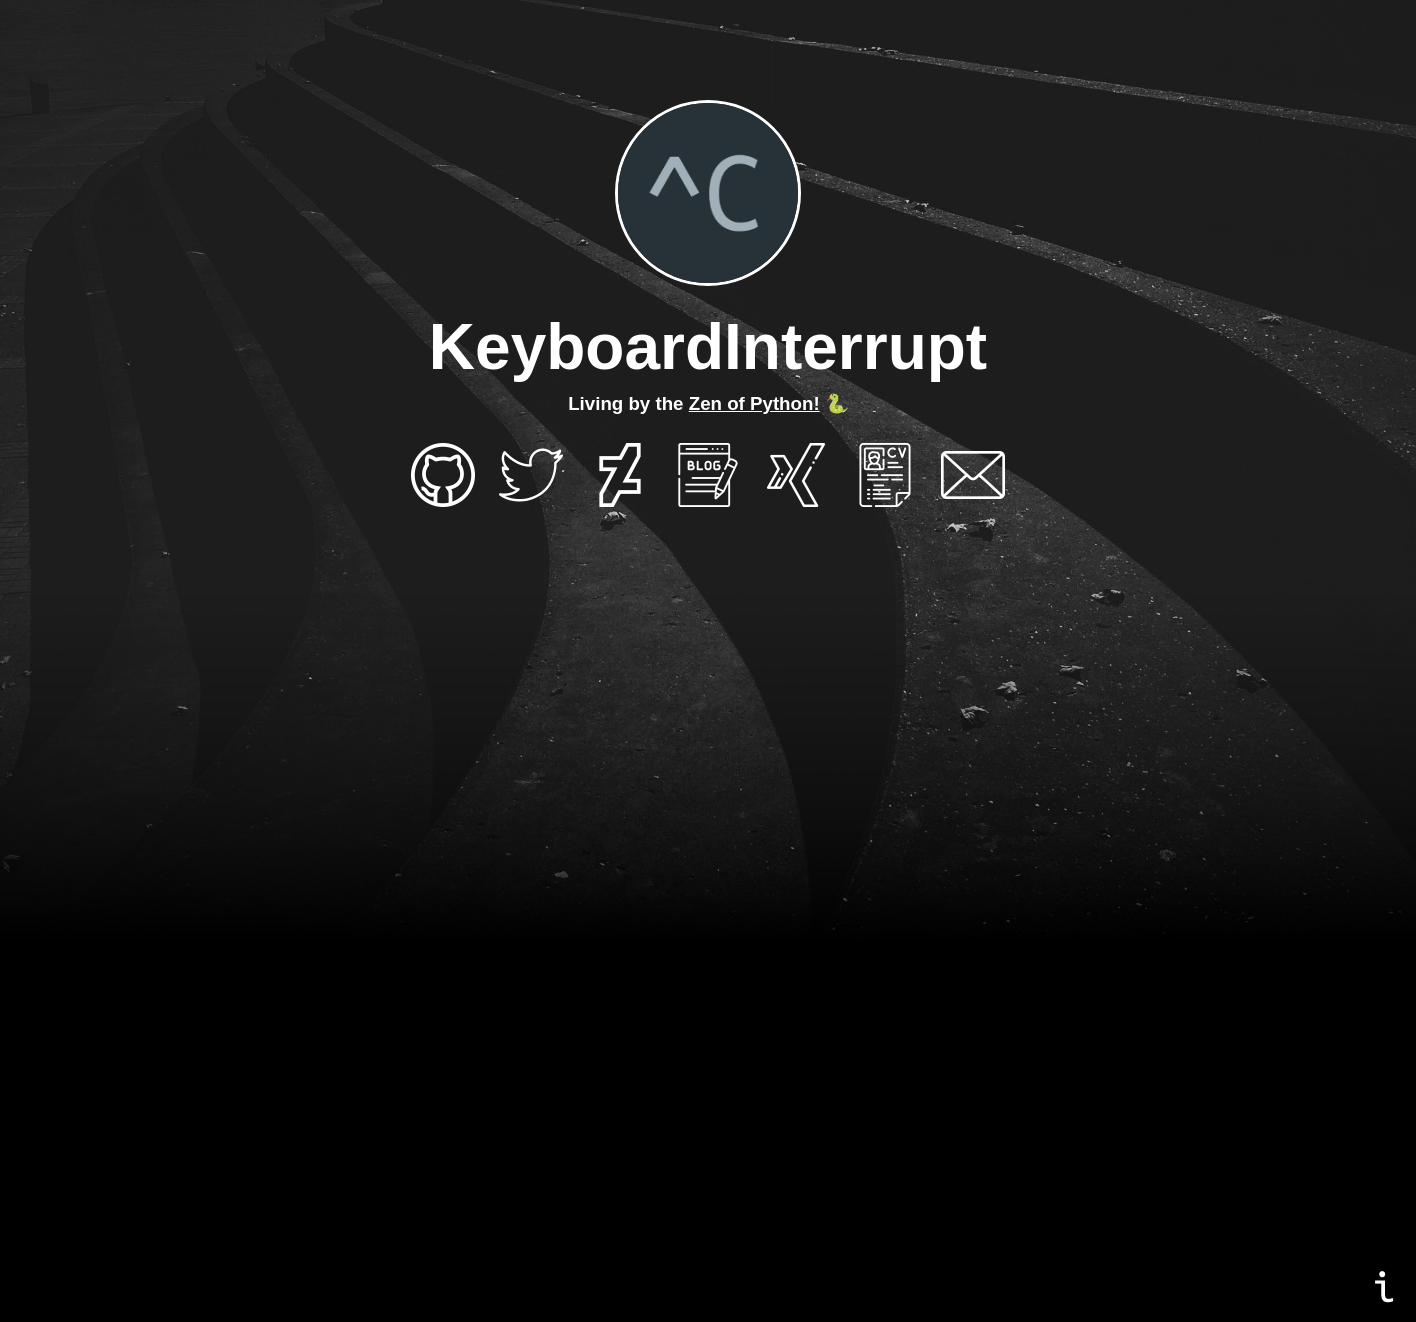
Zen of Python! (754, 403)
